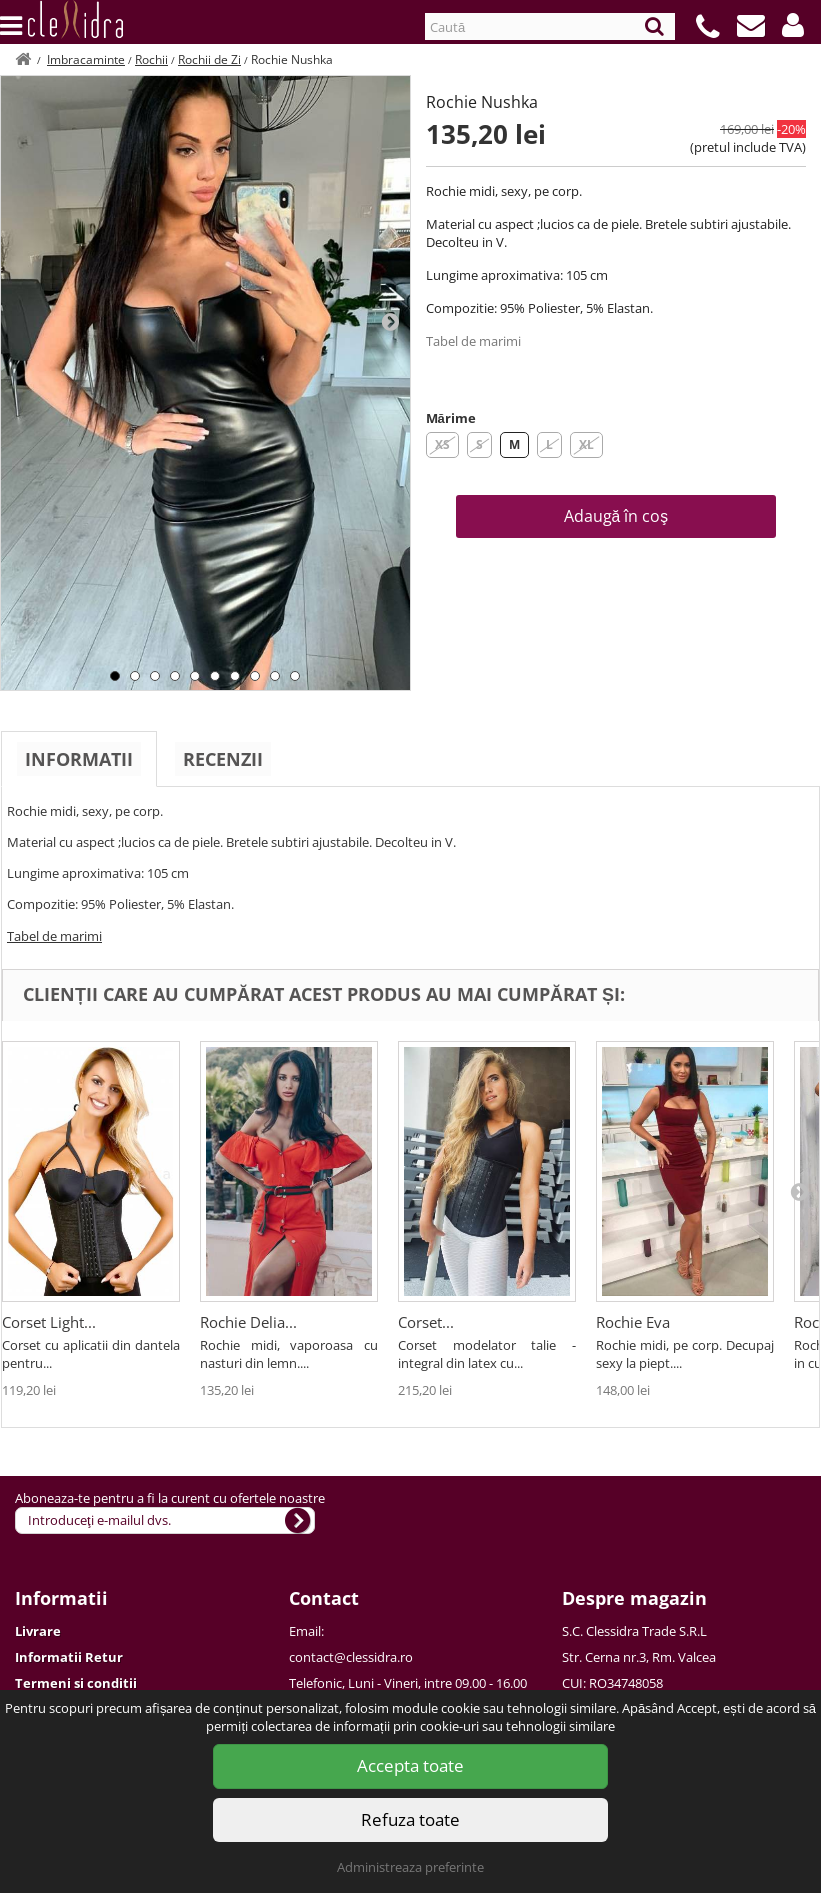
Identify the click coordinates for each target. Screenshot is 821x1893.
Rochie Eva (633, 1322)
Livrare (38, 1631)
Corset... (426, 1322)
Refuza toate (410, 1819)
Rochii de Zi (209, 59)
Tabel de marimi (473, 341)
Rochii (151, 59)
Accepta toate (410, 1765)
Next (390, 321)
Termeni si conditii (76, 1683)
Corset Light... (49, 1322)
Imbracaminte (86, 59)
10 (295, 676)
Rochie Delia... (248, 1322)
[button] (793, 25)
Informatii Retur (69, 1657)
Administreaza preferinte (410, 1867)
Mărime (451, 418)
